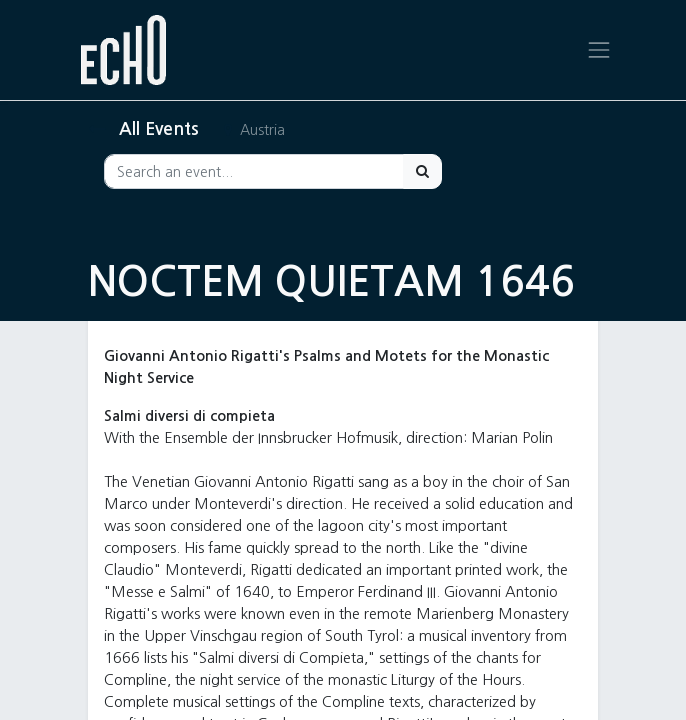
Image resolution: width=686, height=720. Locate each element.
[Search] (422, 171)
